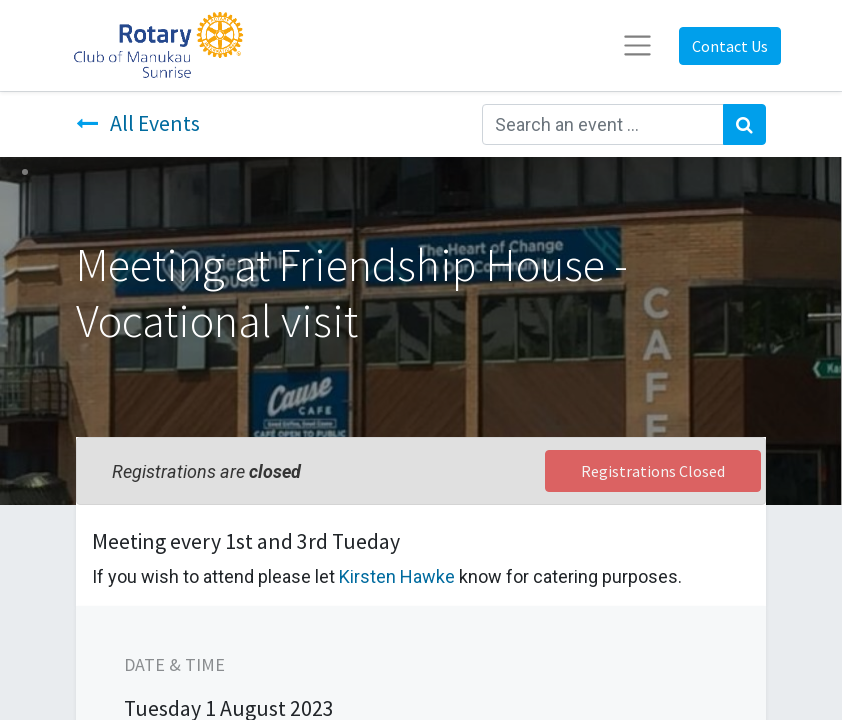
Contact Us (730, 46)
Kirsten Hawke (397, 576)
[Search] (744, 124)
